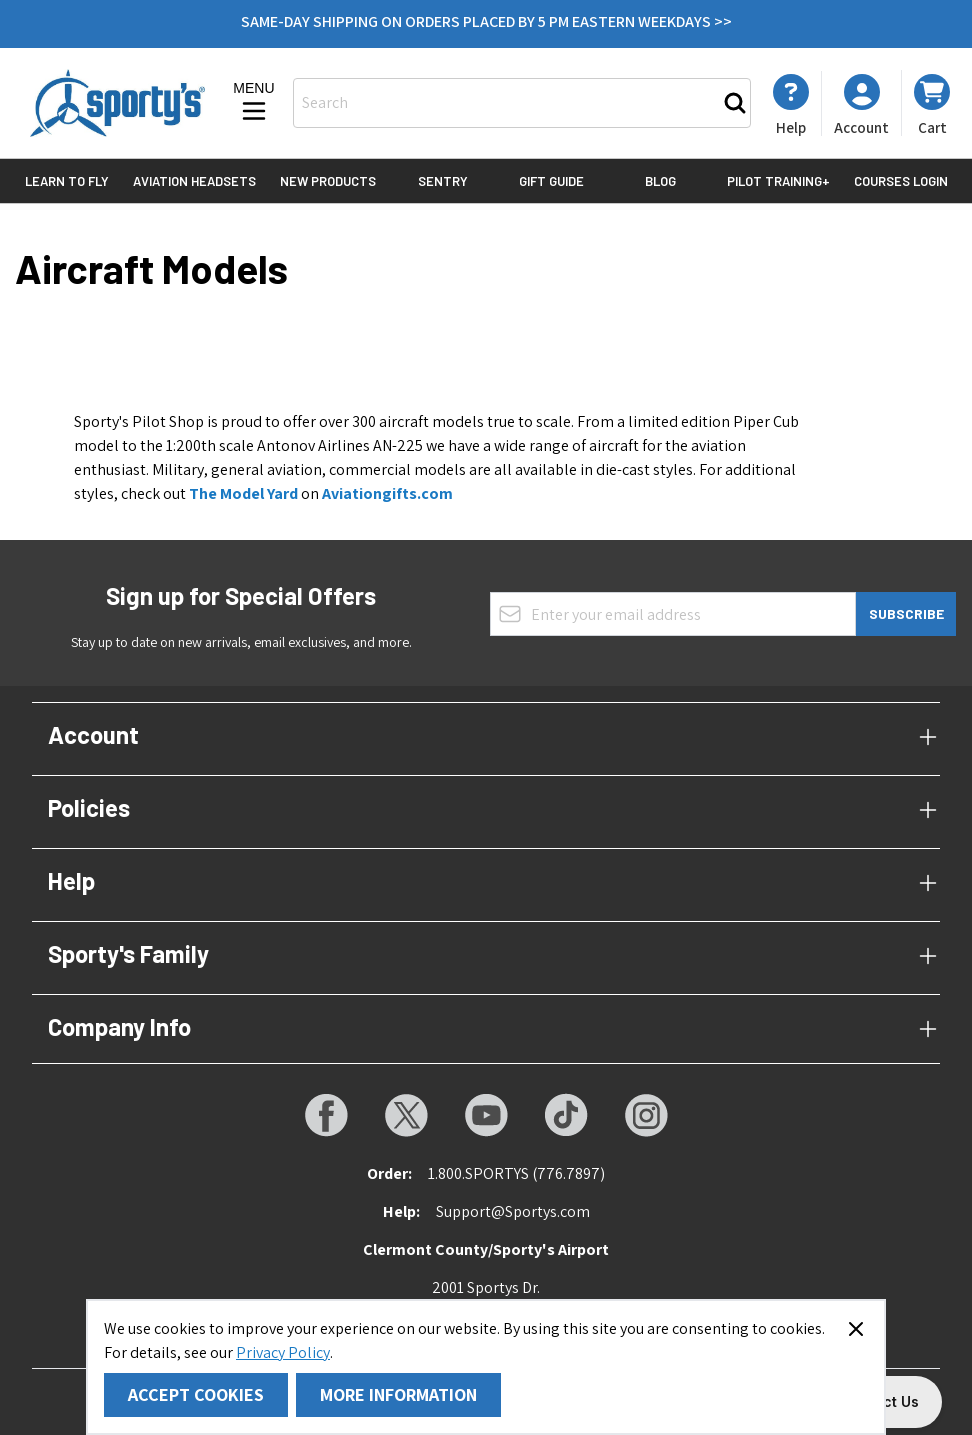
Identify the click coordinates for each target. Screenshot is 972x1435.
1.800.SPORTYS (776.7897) (516, 1173)
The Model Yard (243, 493)
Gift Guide (551, 181)
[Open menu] (254, 103)
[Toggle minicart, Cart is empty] (932, 103)
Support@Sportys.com (513, 1211)
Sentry (443, 181)
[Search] (735, 103)
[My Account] (791, 105)
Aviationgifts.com (387, 493)
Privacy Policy (283, 1352)
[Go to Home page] (117, 103)
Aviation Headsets (194, 181)
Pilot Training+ (778, 181)
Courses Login (901, 181)
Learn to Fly (67, 181)
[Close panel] (856, 1329)
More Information (398, 1394)
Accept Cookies (196, 1394)
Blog (660, 181)
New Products (328, 181)
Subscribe (906, 613)
